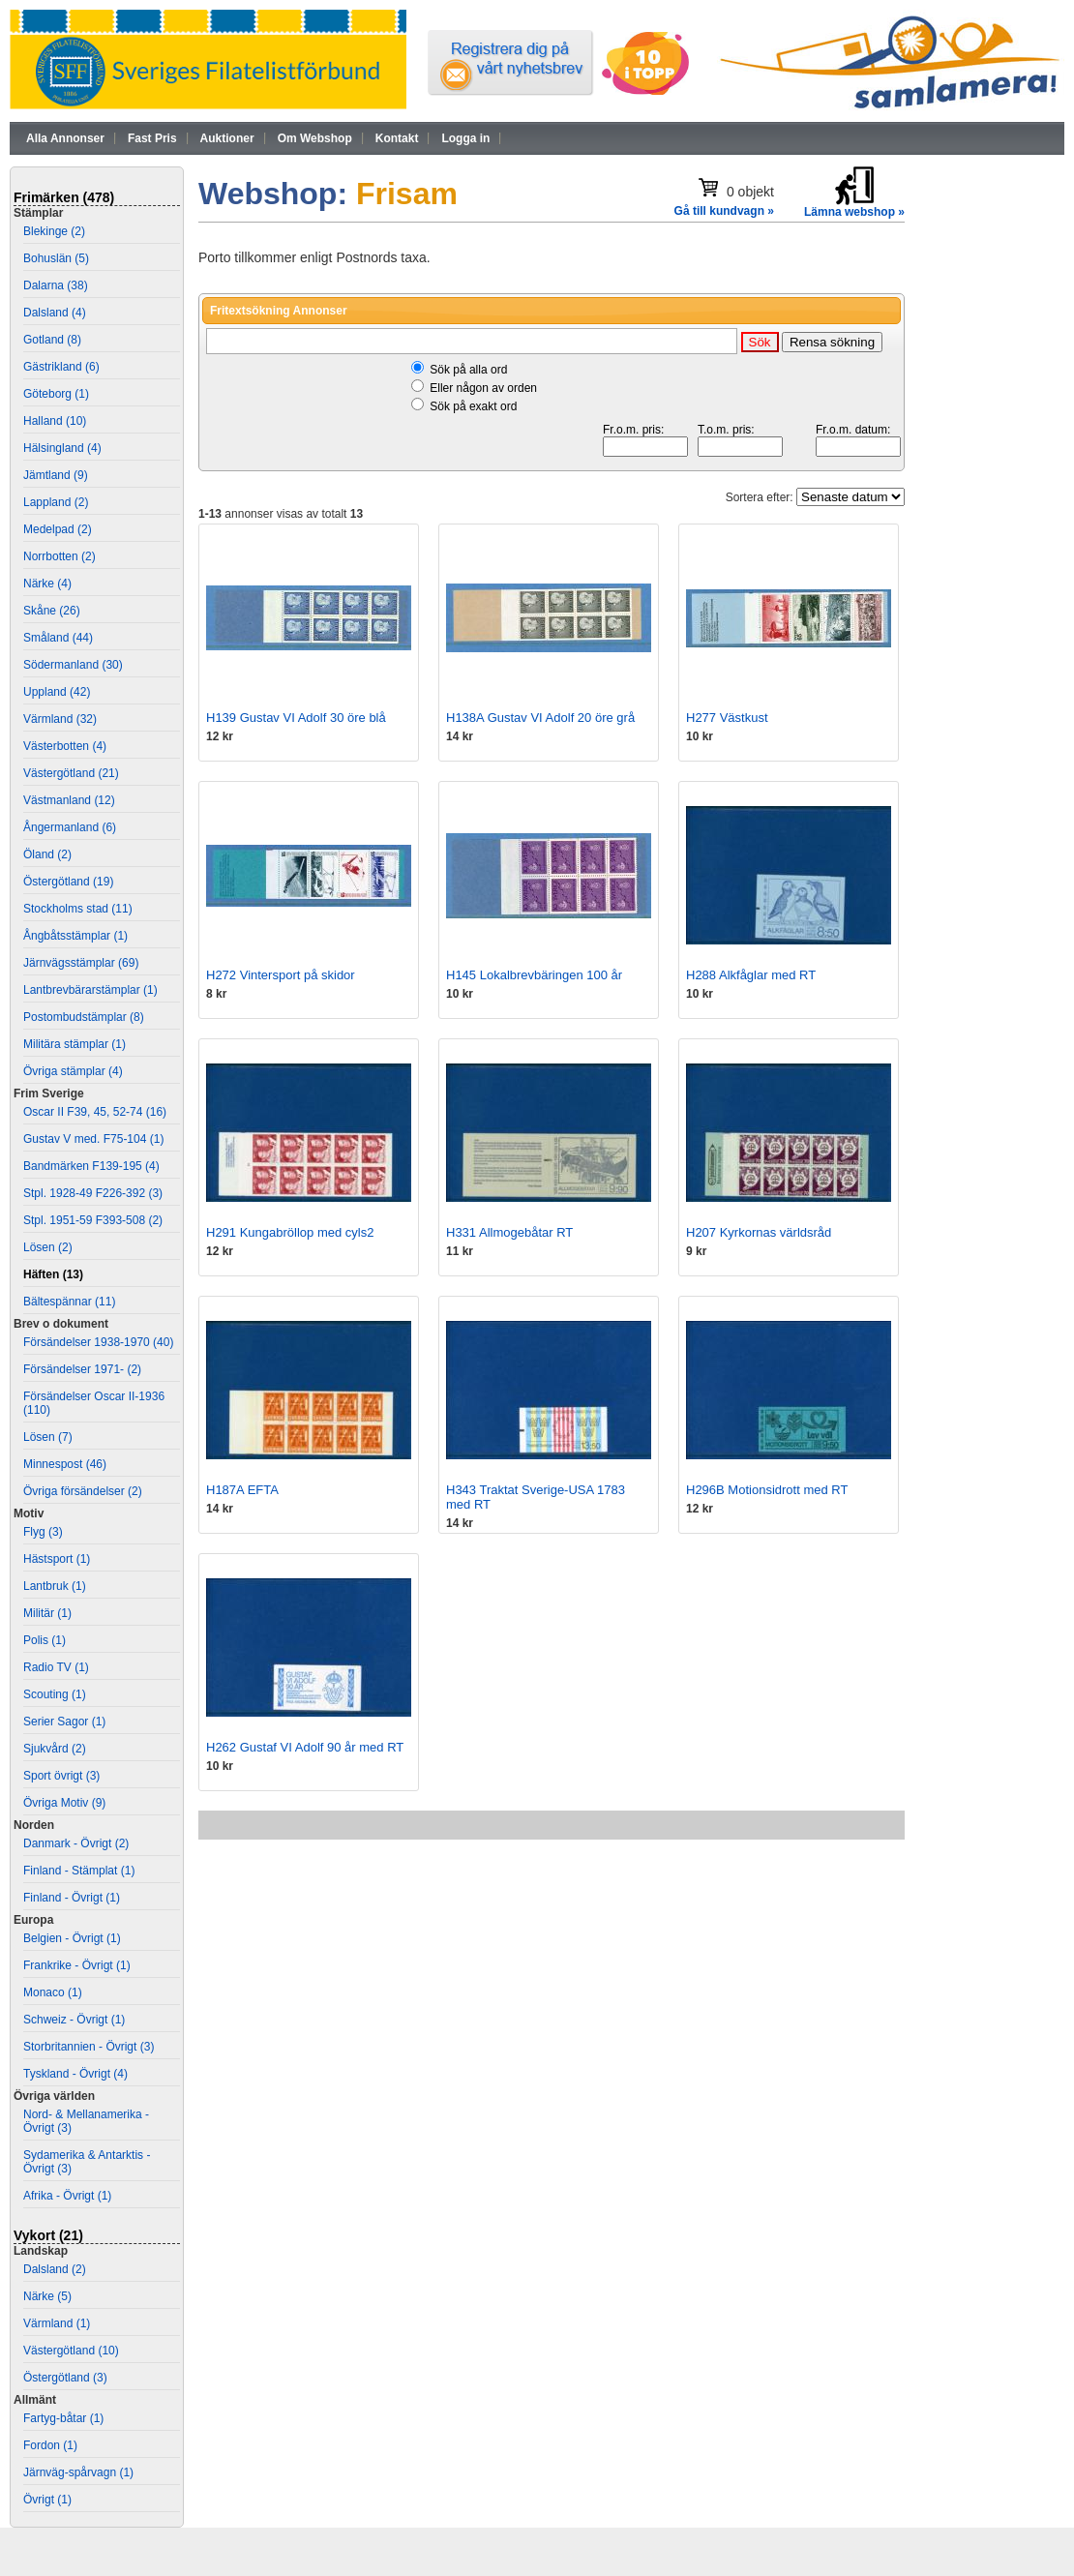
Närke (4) (47, 583)
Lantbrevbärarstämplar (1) (90, 990)
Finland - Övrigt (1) (71, 1897)
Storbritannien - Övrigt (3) (88, 2046)
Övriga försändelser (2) (82, 1491)
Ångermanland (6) (69, 827)
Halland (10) (54, 421)
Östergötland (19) (68, 881)
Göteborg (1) (56, 394)
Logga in (465, 138)
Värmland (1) (56, 2323)
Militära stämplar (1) (74, 1044)
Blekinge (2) (54, 231)
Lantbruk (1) (54, 1586)
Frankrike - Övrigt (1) (77, 1965)
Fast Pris (152, 138)
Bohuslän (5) (56, 258)
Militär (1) (47, 1613)
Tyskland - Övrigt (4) (75, 2074)
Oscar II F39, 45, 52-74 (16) (94, 1112)
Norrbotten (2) (59, 556)
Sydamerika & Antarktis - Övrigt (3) (86, 2161)
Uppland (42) (56, 692)
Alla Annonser (65, 138)
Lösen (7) (48, 1437)
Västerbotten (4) (64, 746)
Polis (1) (44, 1640)
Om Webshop (315, 138)
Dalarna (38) (55, 285)
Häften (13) (53, 1274)
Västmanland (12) (69, 800)
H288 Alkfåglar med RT (751, 975)
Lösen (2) (48, 1247)
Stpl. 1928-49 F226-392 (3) (93, 1193)
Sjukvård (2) (54, 1748)
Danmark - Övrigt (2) (76, 1843)
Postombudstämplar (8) (83, 1017)
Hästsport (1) (56, 1559)
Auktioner (227, 138)
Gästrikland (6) (61, 367)
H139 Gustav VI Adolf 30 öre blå (296, 717)
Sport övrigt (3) (61, 1775)
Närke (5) (47, 2296)
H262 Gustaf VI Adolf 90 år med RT (304, 1747)
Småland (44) (58, 637)
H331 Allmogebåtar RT (509, 1232)
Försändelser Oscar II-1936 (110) (93, 1403)
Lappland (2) (55, 502)
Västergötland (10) (71, 2350)
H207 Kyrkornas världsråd (758, 1232)
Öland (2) (47, 854)
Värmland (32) (60, 719)
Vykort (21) (48, 2235)
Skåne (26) (51, 610)
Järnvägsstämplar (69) (80, 963)
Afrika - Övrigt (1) (67, 2195)
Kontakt (397, 138)
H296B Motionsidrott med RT (767, 1490)
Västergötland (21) (71, 773)
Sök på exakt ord (473, 406)
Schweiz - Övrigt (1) (74, 2019)
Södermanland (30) (73, 665)
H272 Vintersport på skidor (280, 975)
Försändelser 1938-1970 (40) (98, 1342)
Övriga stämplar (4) (73, 1071)
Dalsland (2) (54, 2269)
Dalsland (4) (54, 312)
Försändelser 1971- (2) (82, 1369)
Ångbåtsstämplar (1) (75, 936)
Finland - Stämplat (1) (78, 1870)
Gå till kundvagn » (724, 211)
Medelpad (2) (57, 529)
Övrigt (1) (47, 2499)
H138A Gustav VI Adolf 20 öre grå (540, 717)
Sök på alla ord (468, 369)
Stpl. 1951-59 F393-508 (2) (93, 1220)
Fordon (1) (50, 2445)
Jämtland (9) (55, 475)
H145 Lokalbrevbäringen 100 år (534, 975)
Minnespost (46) (64, 1464)
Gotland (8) (52, 339)
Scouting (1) (54, 1694)
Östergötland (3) (65, 2377)
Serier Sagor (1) (64, 1721)
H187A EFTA (242, 1490)
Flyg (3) (43, 1532)
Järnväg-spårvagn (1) (78, 2472)
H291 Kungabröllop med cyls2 (289, 1232)
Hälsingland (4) (62, 448)
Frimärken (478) (64, 197)
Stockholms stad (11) (78, 908)
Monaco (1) (52, 1992)
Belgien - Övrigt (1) (72, 1938)
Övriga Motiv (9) (64, 1803)
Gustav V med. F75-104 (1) (93, 1139)
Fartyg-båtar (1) (63, 2418)
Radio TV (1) (56, 1667)
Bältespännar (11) (69, 1301)
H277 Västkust (727, 717)
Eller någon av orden (483, 388)
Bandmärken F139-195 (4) (91, 1166)
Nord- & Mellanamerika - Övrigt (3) (86, 2121)
